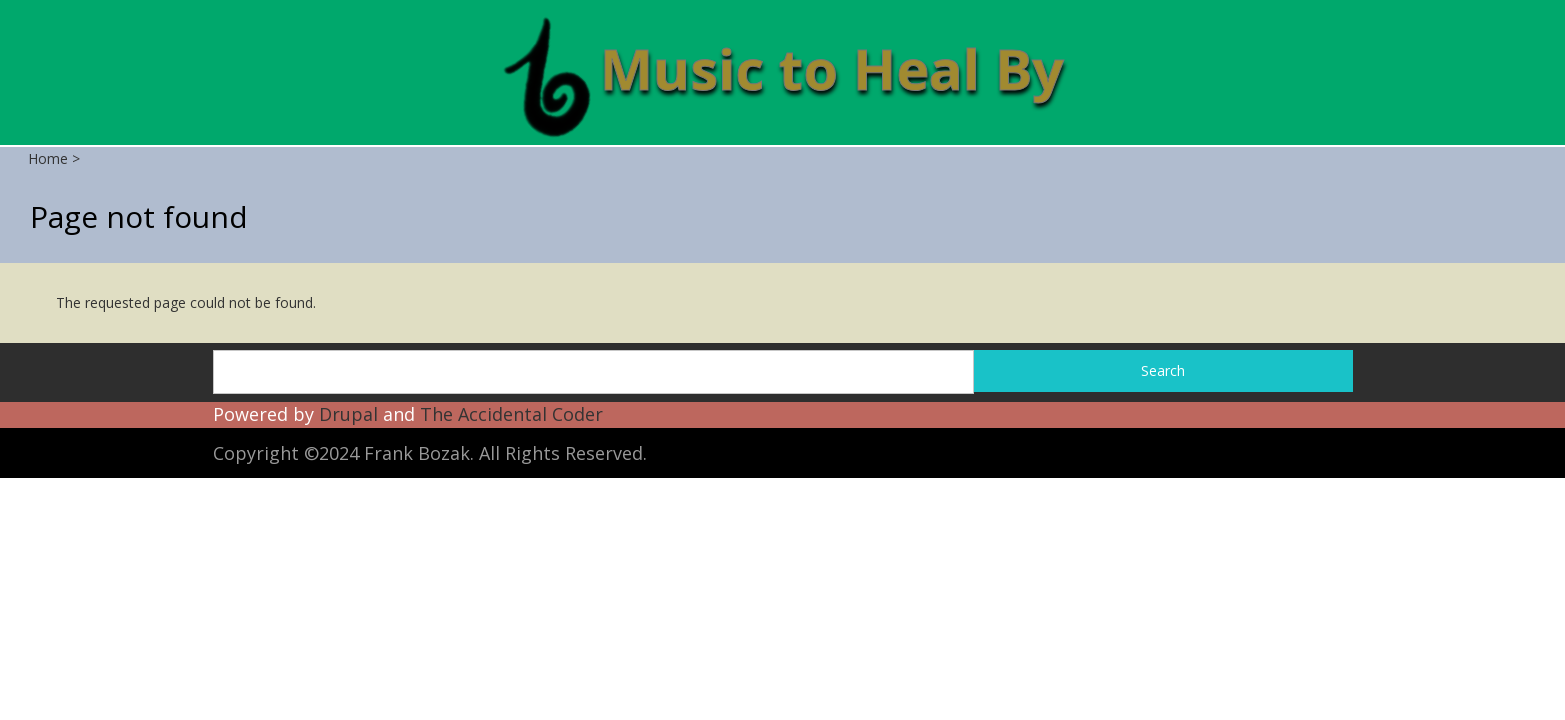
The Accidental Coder (511, 414)
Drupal (348, 414)
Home (48, 158)
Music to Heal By (832, 68)
